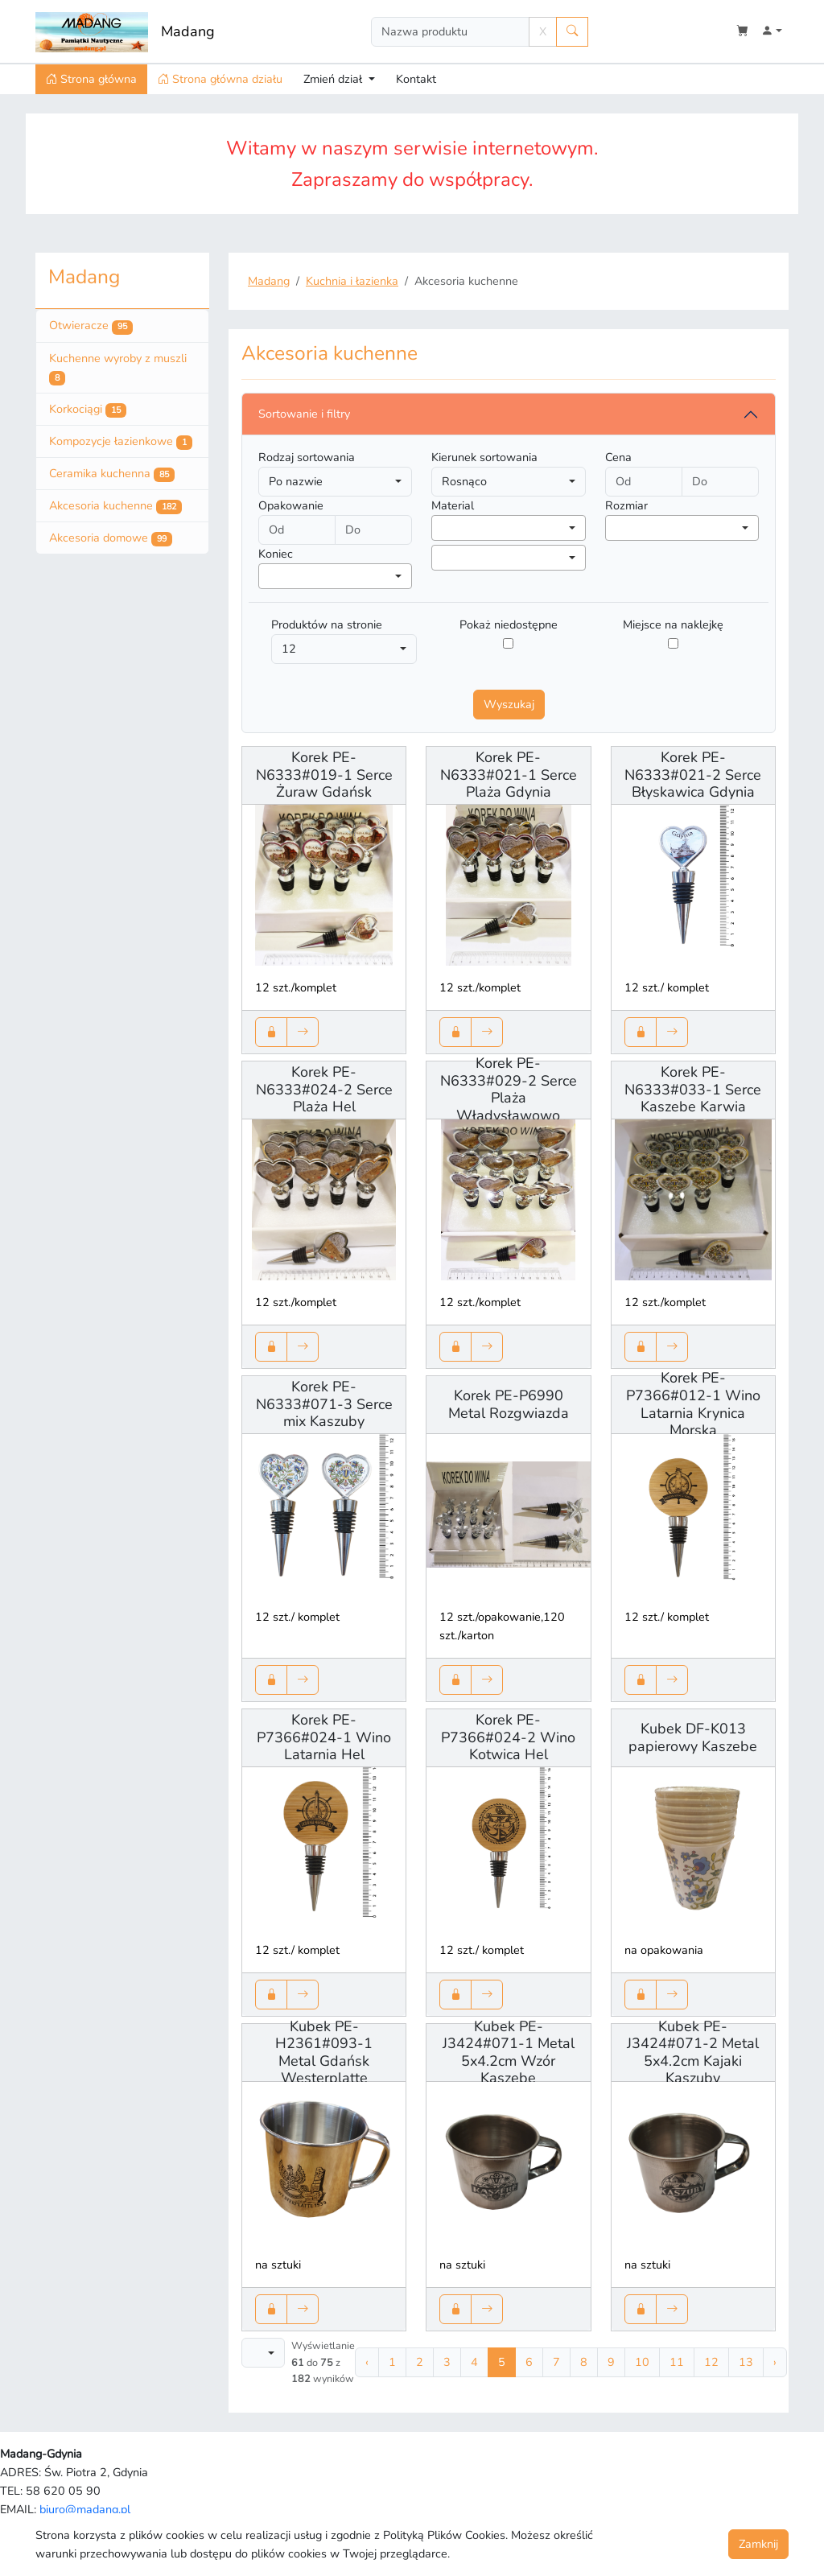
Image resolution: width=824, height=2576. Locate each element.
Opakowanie (290, 505)
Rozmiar (626, 505)
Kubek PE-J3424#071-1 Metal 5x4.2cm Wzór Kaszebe (509, 2052)
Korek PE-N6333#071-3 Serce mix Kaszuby (324, 1404)
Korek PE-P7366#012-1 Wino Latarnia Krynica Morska (693, 1404)
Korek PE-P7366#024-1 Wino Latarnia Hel (324, 1737)
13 (746, 2362)
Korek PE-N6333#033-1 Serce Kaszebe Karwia (692, 1089)
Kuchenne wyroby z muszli (118, 368)
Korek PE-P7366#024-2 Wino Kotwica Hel (508, 1737)
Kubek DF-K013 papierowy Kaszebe (692, 1737)
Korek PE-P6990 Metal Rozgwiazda (508, 1404)
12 (711, 2362)
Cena (618, 457)
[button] (772, 31)
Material (452, 505)
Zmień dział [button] (334, 79)
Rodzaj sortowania (306, 457)
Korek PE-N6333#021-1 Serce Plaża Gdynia (508, 775)
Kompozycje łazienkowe (120, 442)
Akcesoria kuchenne (115, 506)
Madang (188, 31)
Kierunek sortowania (484, 457)
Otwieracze (91, 326)
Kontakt (416, 79)
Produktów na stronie (326, 624)
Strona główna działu (220, 79)
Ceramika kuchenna (112, 474)
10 (642, 2362)
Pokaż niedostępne (508, 624)
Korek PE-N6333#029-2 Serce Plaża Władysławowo (508, 1089)
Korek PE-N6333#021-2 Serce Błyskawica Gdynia (692, 775)
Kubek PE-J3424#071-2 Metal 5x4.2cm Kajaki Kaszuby (693, 2052)
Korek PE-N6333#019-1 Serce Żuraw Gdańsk (324, 775)
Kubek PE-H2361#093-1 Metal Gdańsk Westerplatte (324, 2052)
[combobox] (508, 528)
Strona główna (91, 79)
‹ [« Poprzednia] (367, 2362)
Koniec (275, 554)
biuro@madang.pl (84, 2509)
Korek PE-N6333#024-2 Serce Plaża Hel (324, 1089)
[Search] (450, 32)
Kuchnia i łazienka (352, 281)
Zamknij (758, 2544)
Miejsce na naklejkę (673, 624)
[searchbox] (440, 527)
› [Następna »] (775, 2362)
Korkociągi (87, 409)
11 (677, 2362)
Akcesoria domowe (110, 538)
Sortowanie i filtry (304, 414)
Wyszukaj (509, 704)
